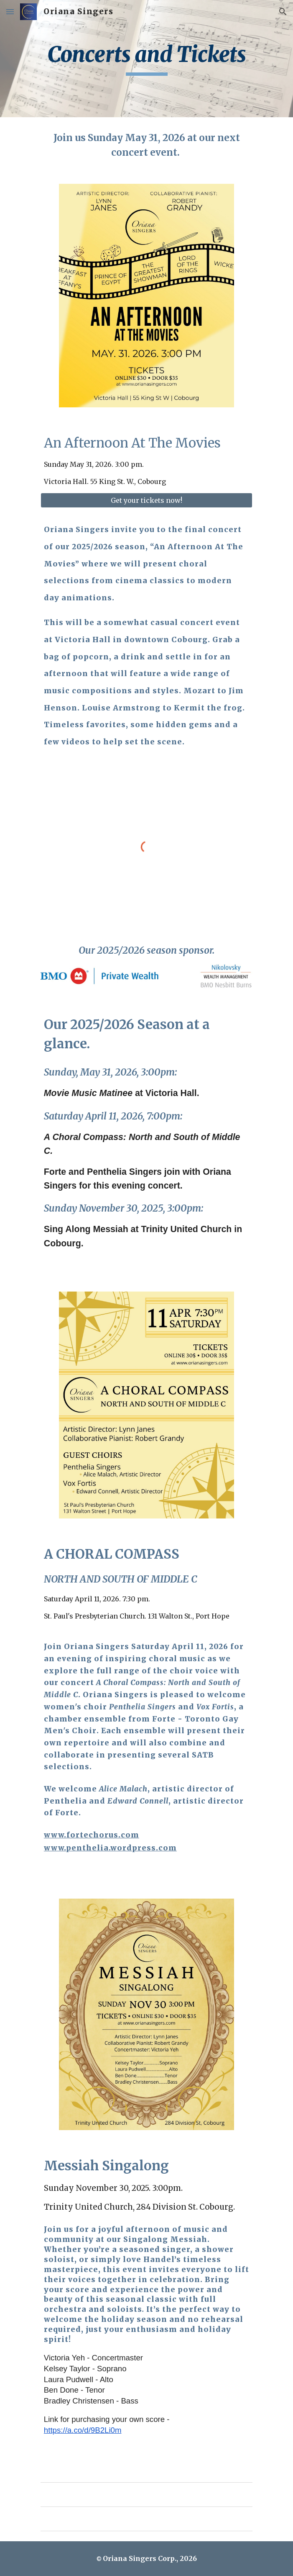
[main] (146, 58)
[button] (10, 11)
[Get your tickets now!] (146, 500)
